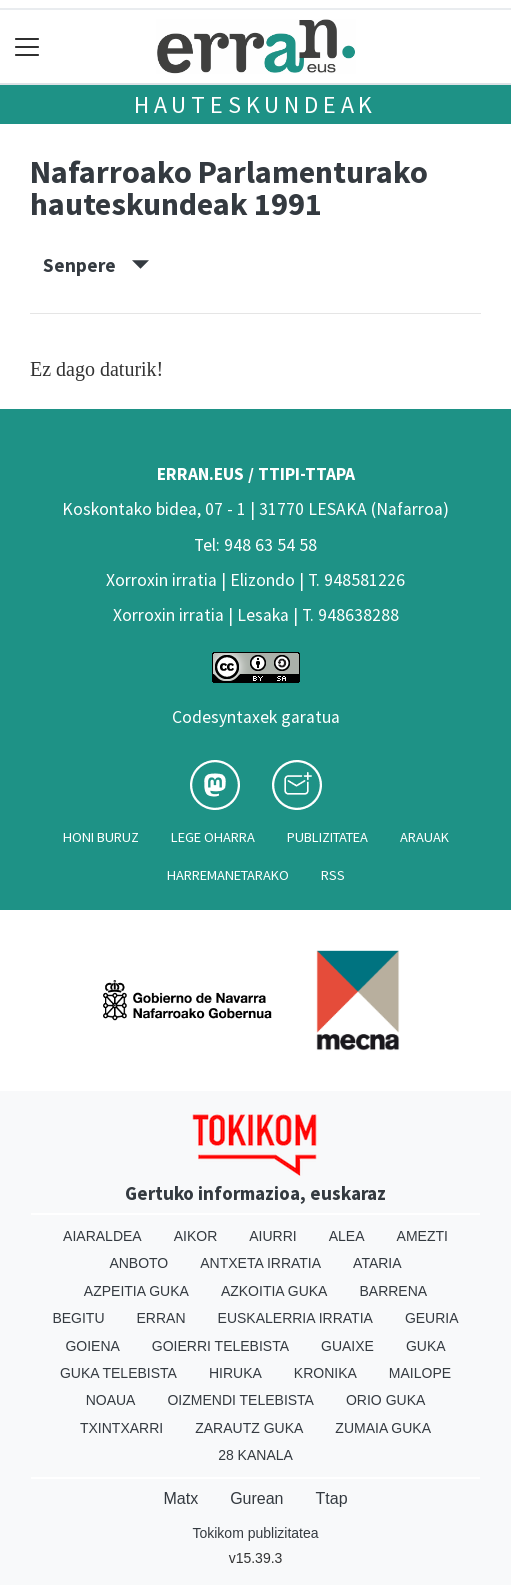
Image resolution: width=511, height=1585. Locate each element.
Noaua (111, 1400)
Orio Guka (385, 1400)
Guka (426, 1346)
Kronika (325, 1373)
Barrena (393, 1291)
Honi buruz (101, 837)
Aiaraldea (102, 1236)
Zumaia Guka (383, 1428)
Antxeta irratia (260, 1263)
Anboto (138, 1263)
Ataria (377, 1263)
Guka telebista (118, 1373)
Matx (180, 1498)
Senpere (96, 265)
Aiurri (272, 1236)
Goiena (92, 1346)
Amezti (422, 1236)
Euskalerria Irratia (295, 1318)
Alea (347, 1236)
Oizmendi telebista (240, 1400)
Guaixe (347, 1346)
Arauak (424, 837)
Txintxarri (121, 1428)
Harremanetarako (228, 875)
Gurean (256, 1498)
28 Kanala (255, 1455)
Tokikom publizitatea (255, 1533)
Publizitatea (327, 837)
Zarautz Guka (249, 1428)
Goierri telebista (220, 1346)
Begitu (78, 1318)
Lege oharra (213, 837)
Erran (161, 1318)
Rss (333, 875)
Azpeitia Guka (136, 1291)
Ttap (332, 1498)
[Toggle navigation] (27, 46)
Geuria (432, 1318)
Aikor (196, 1236)
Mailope (420, 1373)
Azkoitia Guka (274, 1291)
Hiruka (235, 1373)
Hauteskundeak (255, 104)
